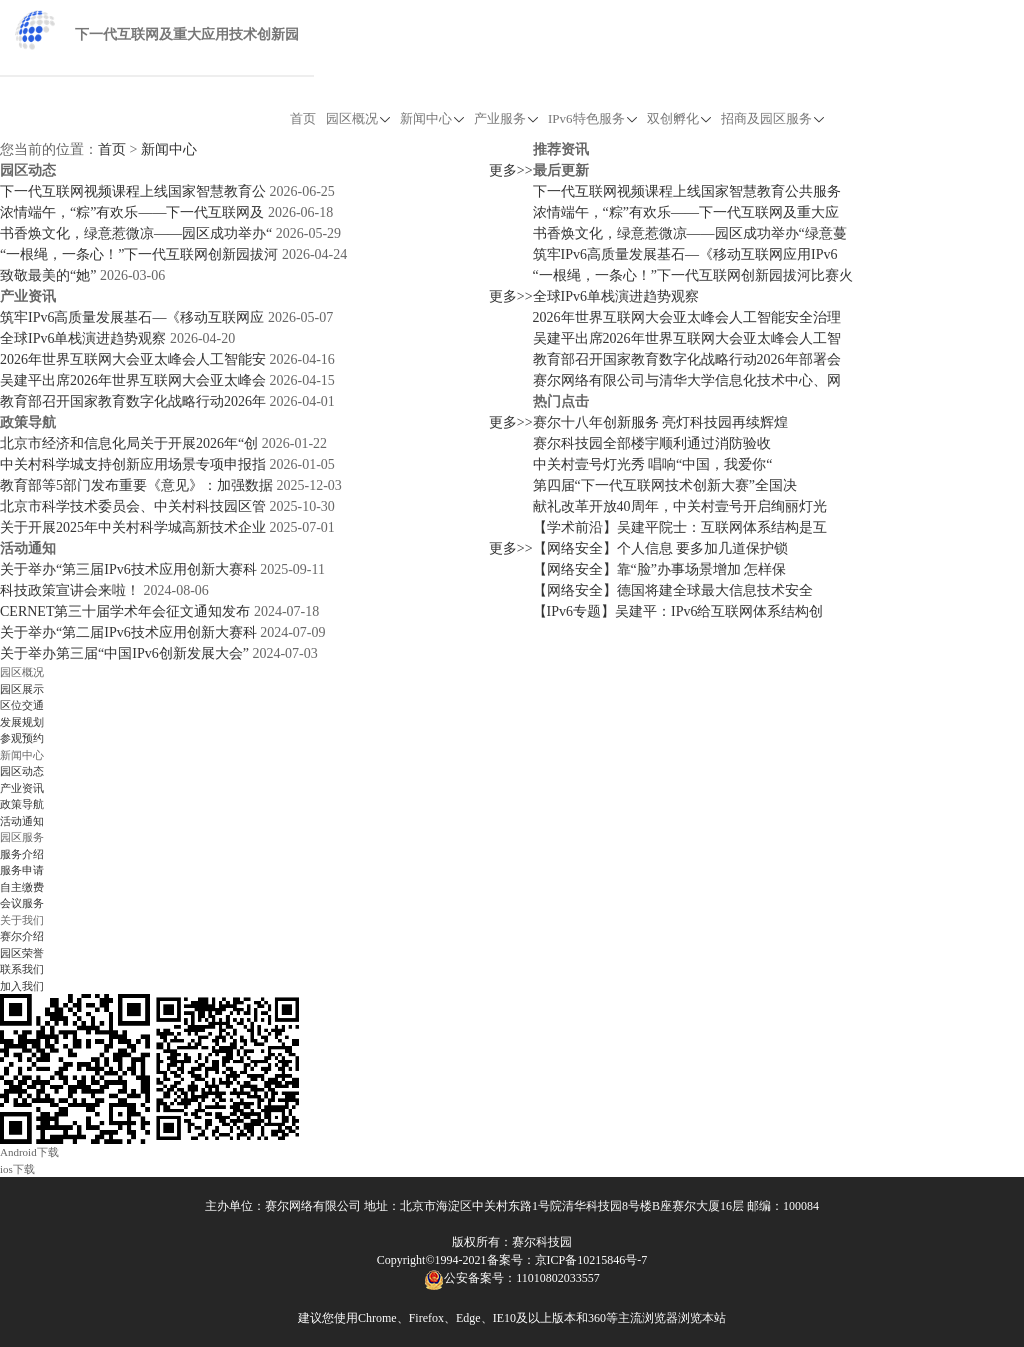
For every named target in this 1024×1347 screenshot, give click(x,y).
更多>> (511, 170)
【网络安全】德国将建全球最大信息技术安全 (673, 590)
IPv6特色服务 (592, 118)
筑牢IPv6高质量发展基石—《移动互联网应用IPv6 (685, 254)
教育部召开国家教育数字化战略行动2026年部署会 (687, 359)
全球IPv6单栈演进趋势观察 (83, 338)
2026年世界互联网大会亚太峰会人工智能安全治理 (687, 317)
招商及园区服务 (772, 118)
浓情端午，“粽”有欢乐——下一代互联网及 (132, 212)
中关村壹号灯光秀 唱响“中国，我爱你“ (653, 464)
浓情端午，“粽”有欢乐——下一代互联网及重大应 (686, 212)
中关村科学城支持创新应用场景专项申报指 (133, 464)
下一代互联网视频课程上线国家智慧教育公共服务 (687, 191)
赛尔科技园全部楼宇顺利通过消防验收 (652, 443)
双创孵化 (679, 118)
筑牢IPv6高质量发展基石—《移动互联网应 (132, 317)
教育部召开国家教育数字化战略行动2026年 (133, 401)
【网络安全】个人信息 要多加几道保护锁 (661, 548)
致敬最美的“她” (48, 275)
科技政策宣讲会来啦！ (70, 590)
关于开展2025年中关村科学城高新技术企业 (133, 527)
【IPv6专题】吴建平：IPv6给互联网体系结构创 (678, 611)
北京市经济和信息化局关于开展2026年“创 (129, 443)
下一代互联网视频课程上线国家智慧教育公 (133, 191)
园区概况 (358, 118)
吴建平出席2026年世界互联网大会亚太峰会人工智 (687, 338)
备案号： (511, 1260)
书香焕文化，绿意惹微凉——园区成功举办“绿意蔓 (690, 233)
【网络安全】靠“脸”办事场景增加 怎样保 (660, 569)
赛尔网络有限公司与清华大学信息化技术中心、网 (687, 380)
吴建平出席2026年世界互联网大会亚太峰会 (133, 380)
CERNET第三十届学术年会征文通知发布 (125, 611)
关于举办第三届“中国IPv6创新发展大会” (124, 653)
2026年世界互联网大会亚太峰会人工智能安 (133, 359)
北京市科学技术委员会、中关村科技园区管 (133, 506)
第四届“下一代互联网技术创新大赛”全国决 (665, 485)
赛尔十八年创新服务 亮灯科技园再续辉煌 (661, 422)
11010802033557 (558, 1278)
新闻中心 (432, 118)
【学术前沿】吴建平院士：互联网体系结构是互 (680, 527)
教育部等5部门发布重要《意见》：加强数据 (136, 485)
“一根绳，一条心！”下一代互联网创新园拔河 (139, 254)
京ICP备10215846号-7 (591, 1260)
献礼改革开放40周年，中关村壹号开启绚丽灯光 (680, 506)
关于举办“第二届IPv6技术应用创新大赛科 (128, 632)
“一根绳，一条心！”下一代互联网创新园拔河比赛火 (693, 275)
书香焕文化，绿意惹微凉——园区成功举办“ (136, 233)
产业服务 (506, 118)
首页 (303, 118)
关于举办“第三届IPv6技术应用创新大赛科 (128, 569)
